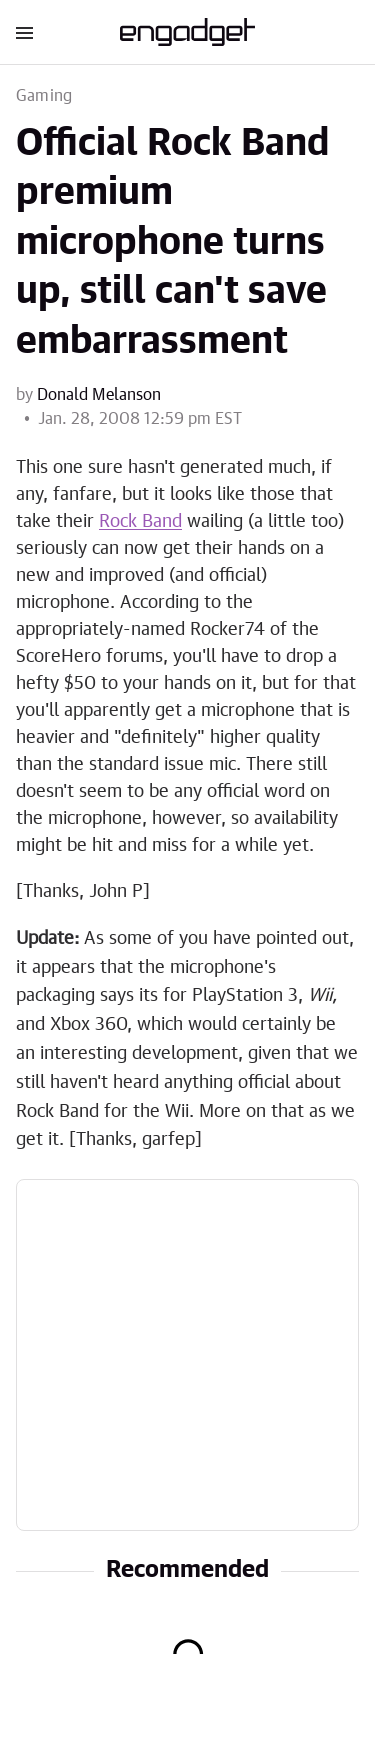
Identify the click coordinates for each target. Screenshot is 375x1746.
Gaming (44, 96)
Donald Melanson (99, 395)
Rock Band (140, 522)
